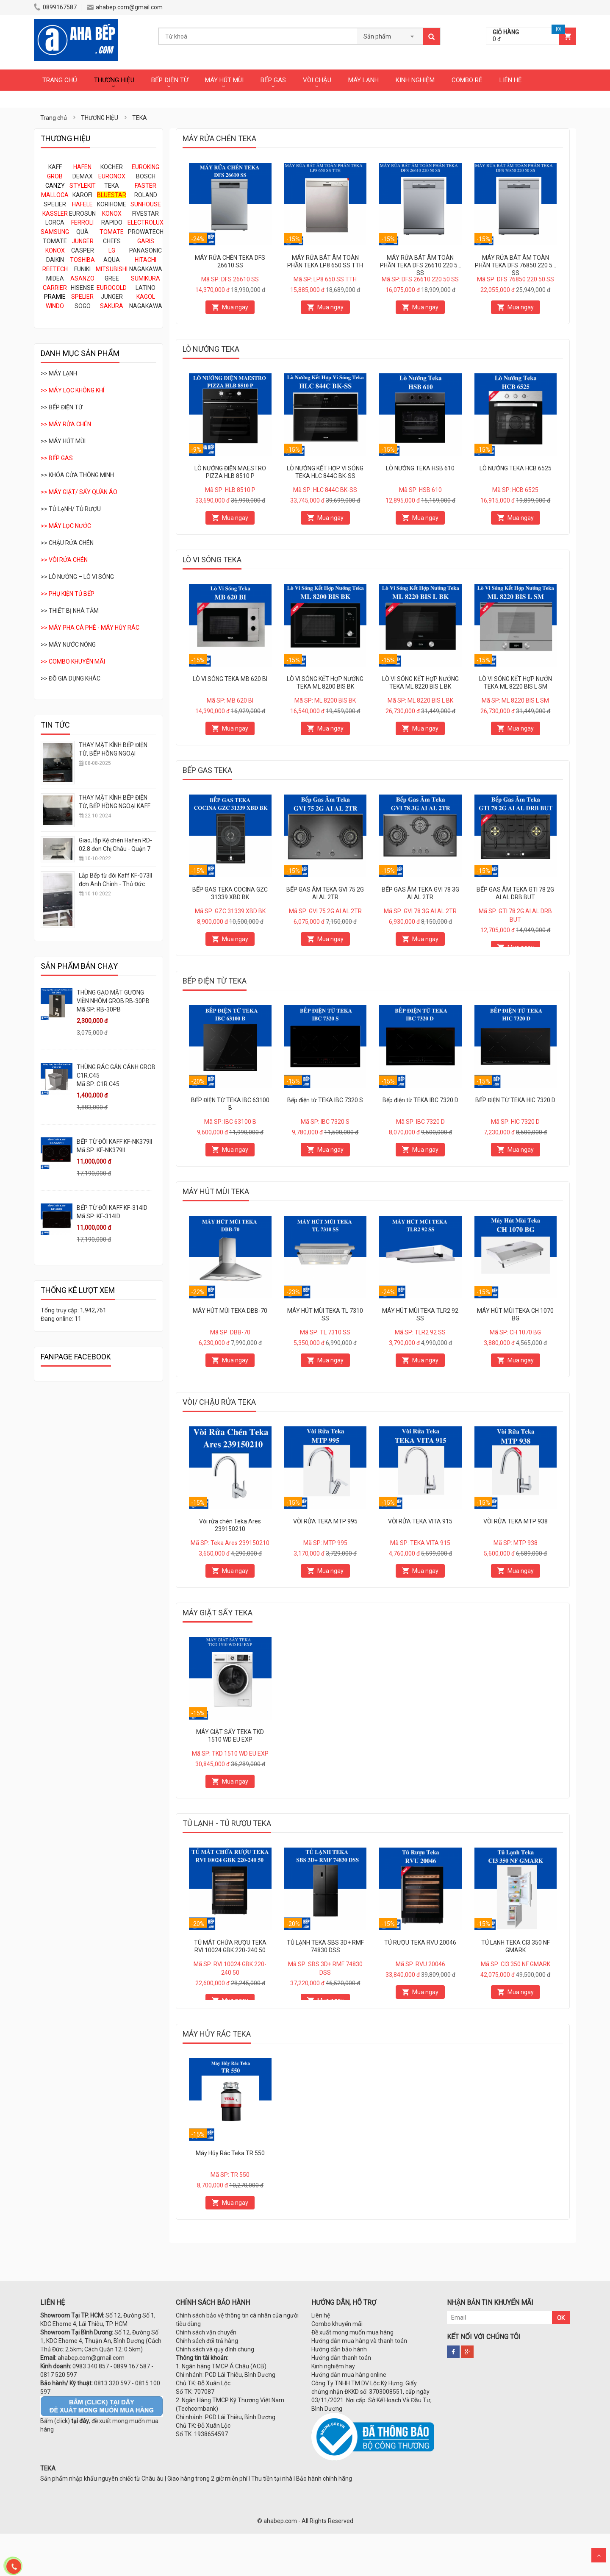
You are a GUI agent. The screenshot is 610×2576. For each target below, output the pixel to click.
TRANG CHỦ (59, 80)
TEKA (111, 185)
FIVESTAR (145, 213)
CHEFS (112, 241)
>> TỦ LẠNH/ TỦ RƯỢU (71, 509)
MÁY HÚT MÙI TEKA (216, 1191)
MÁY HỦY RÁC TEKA (217, 2033)
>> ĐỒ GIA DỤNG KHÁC (70, 678)
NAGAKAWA (145, 269)
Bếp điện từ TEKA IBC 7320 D (420, 1100)
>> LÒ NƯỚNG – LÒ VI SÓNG (77, 576)
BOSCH (145, 176)
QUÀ (82, 231)
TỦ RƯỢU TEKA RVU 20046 (420, 1942)
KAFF (55, 167)
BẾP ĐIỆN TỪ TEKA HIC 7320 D (515, 1100)
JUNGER (112, 296)
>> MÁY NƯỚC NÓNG (68, 644)
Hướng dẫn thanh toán (341, 2357)
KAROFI (82, 195)
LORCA (54, 222)
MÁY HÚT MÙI (224, 80)
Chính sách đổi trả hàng (207, 2340)
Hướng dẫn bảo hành (339, 2349)
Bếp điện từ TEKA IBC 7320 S (325, 1100)
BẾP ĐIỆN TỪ (169, 80)
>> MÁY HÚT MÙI (63, 441)
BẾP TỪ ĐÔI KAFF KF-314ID (112, 1207)
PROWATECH (146, 231)
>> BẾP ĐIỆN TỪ (62, 407)
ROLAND (145, 195)
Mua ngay (235, 307)
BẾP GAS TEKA (207, 770)
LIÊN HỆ (510, 80)
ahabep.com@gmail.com (125, 7)
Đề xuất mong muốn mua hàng (352, 2332)
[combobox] (390, 34)
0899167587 (55, 7)
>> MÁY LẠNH (59, 373)
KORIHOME (111, 204)
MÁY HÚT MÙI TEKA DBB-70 (230, 1310)
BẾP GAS (273, 80)
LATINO (145, 287)
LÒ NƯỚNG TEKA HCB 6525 (516, 468)
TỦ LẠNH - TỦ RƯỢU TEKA (227, 1823)
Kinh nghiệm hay (333, 2366)
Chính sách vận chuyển (206, 2332)
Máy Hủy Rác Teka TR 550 (230, 2153)
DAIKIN (55, 259)
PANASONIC (145, 250)
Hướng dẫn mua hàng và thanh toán (359, 2340)
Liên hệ (320, 2315)
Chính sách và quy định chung (215, 2349)
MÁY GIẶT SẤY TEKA (217, 1612)
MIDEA (55, 278)
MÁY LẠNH (363, 80)
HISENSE (82, 287)
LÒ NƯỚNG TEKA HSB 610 (420, 468)
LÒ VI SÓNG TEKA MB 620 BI (230, 678)
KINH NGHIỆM (415, 80)
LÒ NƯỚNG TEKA (211, 349)
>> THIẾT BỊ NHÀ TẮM (70, 610)
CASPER (82, 250)
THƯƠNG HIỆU (114, 80)
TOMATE (55, 241)
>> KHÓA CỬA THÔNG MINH (77, 475)
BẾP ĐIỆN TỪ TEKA (215, 980)
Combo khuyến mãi (337, 2323)
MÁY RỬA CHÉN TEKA (219, 138)
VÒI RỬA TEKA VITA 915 (420, 1521)
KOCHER (111, 167)
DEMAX (82, 176)
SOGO (83, 306)
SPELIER (55, 204)
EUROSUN (82, 213)
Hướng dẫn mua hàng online (348, 2374)
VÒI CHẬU (317, 80)
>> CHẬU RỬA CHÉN (67, 542)
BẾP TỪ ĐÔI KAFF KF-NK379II (114, 1141)
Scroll (598, 2555)
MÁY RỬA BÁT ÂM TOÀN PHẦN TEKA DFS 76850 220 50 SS (515, 265)
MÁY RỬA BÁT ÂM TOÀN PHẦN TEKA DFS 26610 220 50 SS (420, 265)
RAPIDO (111, 222)
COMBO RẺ (467, 80)
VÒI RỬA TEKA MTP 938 (515, 1521)
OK (561, 2318)
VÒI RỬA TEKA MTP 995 (325, 1521)
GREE (112, 278)
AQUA (111, 259)
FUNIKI (82, 269)
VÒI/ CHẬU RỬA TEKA (219, 1402)
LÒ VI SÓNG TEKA (212, 559)
